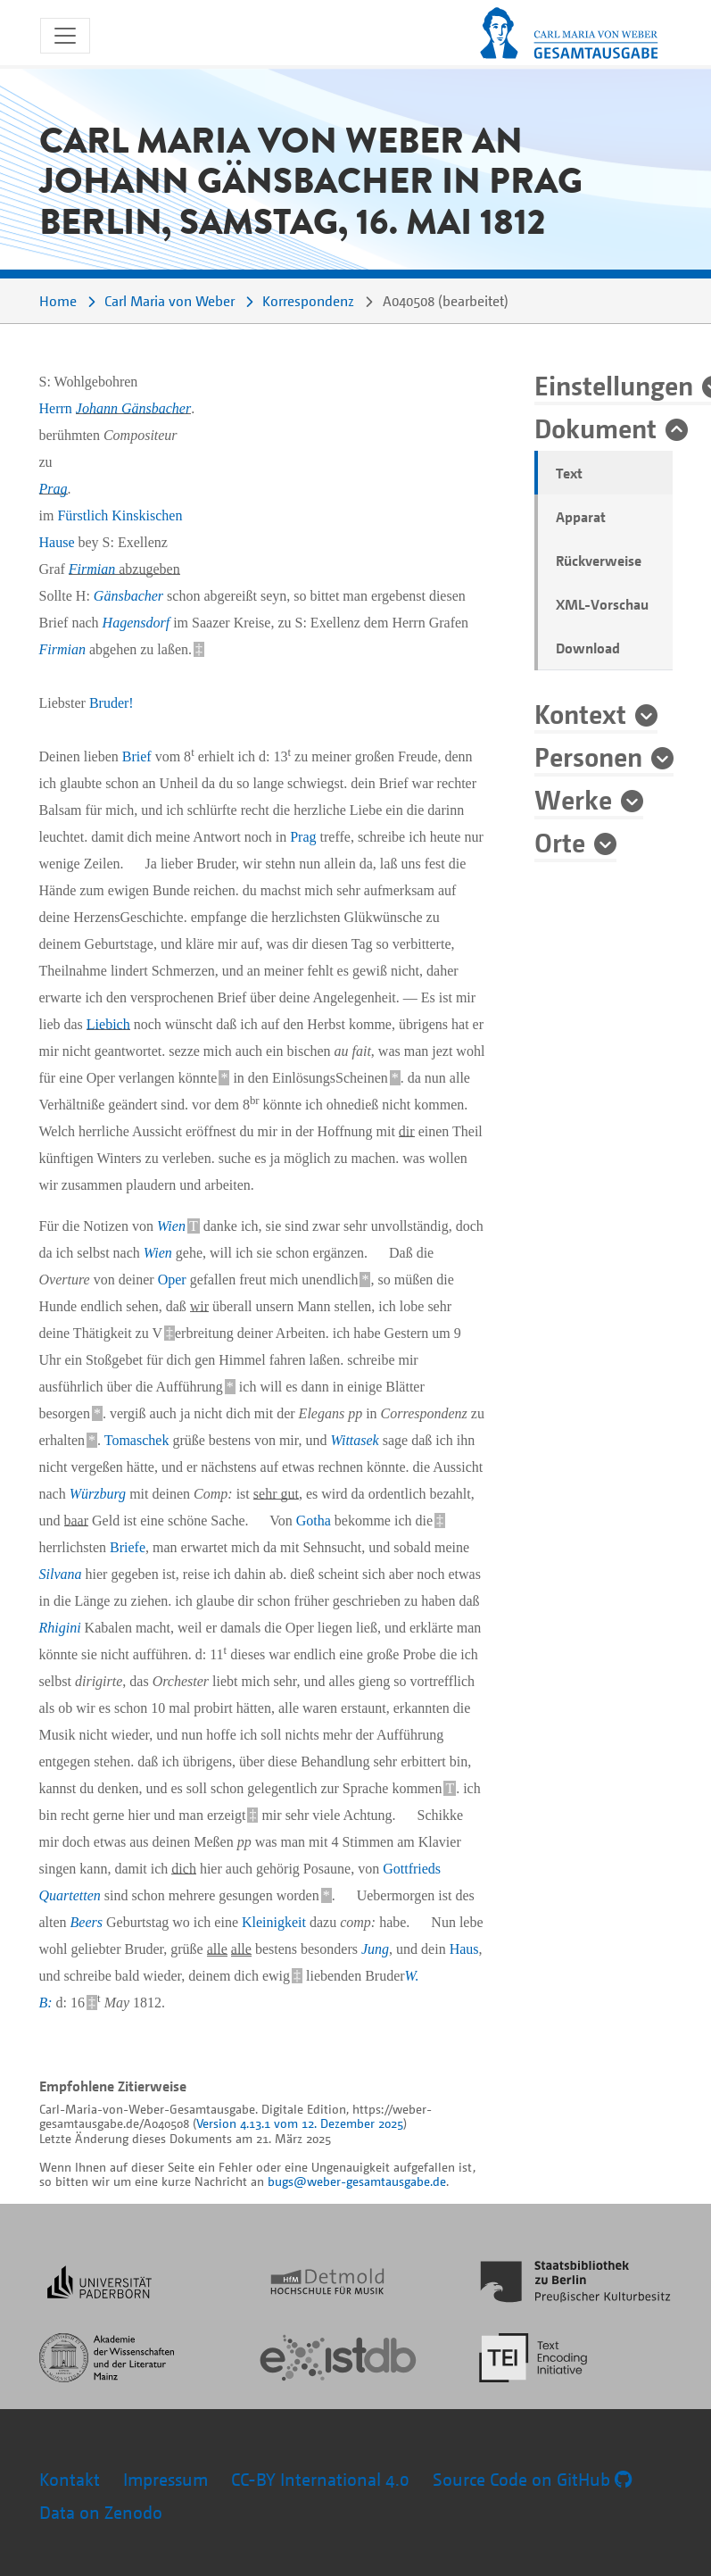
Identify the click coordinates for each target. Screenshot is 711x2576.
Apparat (581, 517)
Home (58, 301)
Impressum (165, 2479)
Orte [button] (559, 842)
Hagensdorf (136, 622)
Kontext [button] (580, 713)
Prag (53, 488)
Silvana (60, 1574)
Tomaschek (136, 1440)
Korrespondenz (308, 301)
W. (412, 1975)
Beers (86, 1922)
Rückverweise (598, 560)
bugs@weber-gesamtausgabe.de (357, 2181)
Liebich (108, 1024)
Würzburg (98, 1493)
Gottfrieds (412, 1868)
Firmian (92, 569)
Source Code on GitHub (532, 2479)
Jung (375, 1949)
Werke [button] (573, 799)
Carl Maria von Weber (169, 301)
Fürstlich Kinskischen (119, 515)
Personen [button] (588, 756)
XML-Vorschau (602, 604)
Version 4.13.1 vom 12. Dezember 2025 (299, 2123)
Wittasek (355, 1440)
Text (569, 473)
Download (588, 648)
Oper (172, 1279)
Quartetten (70, 1895)
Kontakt (69, 2479)
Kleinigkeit (274, 1922)
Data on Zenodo (100, 2512)
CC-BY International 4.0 (320, 2479)
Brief (137, 756)
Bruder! (111, 702)
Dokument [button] (595, 428)
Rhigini (60, 1627)
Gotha (313, 1520)
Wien (171, 1226)
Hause (57, 542)
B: (46, 2002)
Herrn (115, 408)
